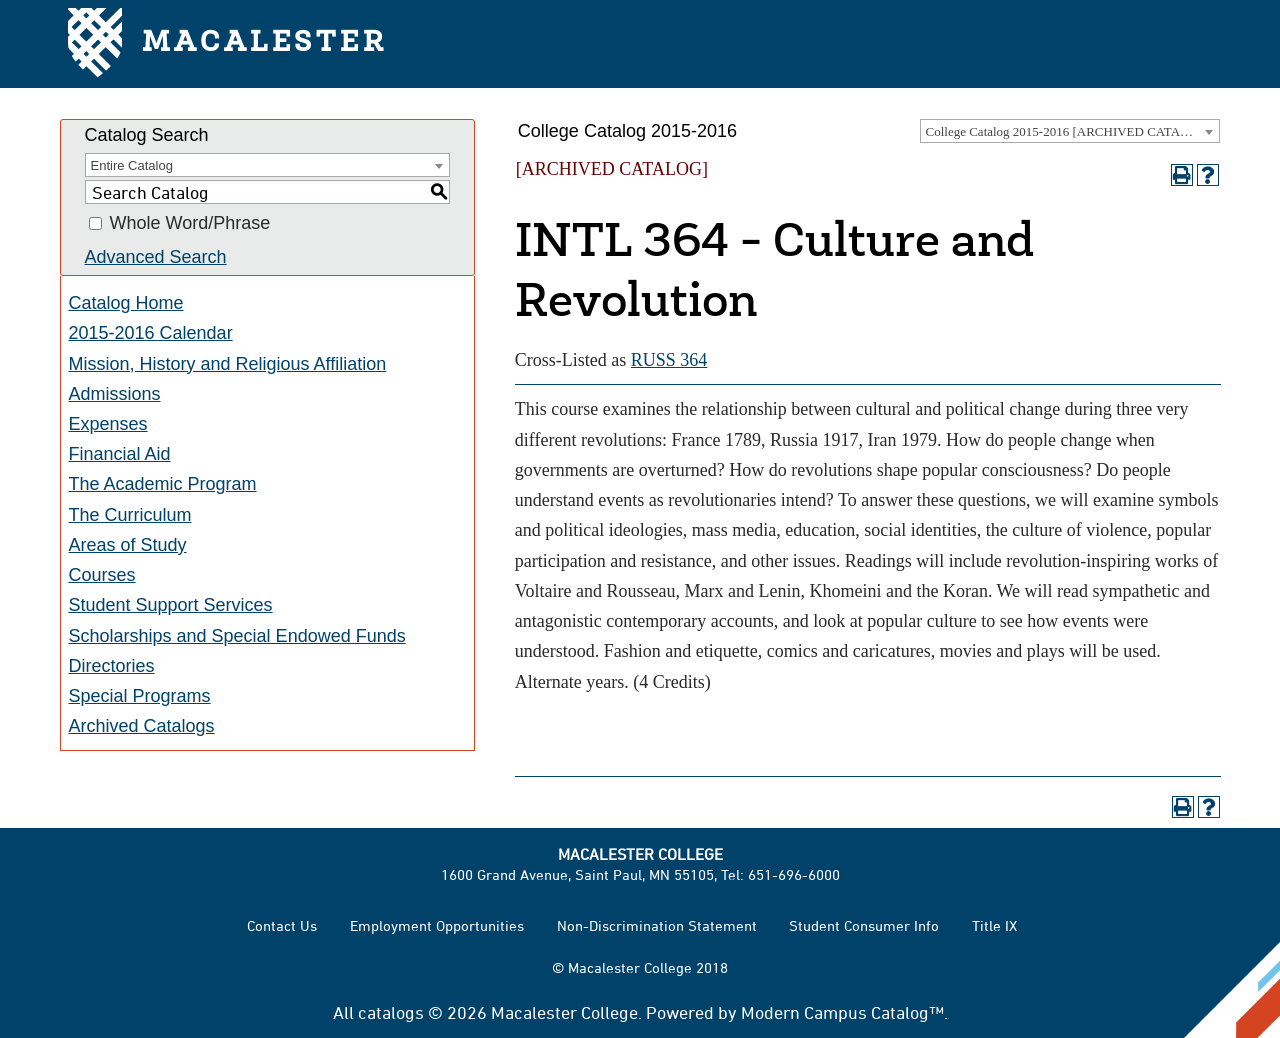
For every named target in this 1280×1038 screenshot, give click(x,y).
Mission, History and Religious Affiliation (228, 364)
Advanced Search (156, 257)
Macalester (227, 44)
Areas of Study (128, 545)
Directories (112, 666)
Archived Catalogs (142, 726)
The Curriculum (130, 515)
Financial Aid (120, 454)
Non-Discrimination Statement (657, 925)
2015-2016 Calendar (151, 333)
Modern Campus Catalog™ (842, 1012)
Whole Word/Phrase (190, 224)
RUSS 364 (669, 360)
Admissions (115, 394)
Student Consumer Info (864, 925)
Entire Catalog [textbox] (132, 165)
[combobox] (1070, 131)
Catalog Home (126, 303)
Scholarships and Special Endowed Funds (237, 636)
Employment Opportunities (437, 925)
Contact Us (282, 925)
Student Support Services (171, 605)
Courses (102, 575)
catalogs (391, 1012)
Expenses (108, 424)
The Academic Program (163, 484)
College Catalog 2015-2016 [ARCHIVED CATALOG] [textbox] (1069, 131)
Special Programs (140, 696)
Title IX (994, 925)
